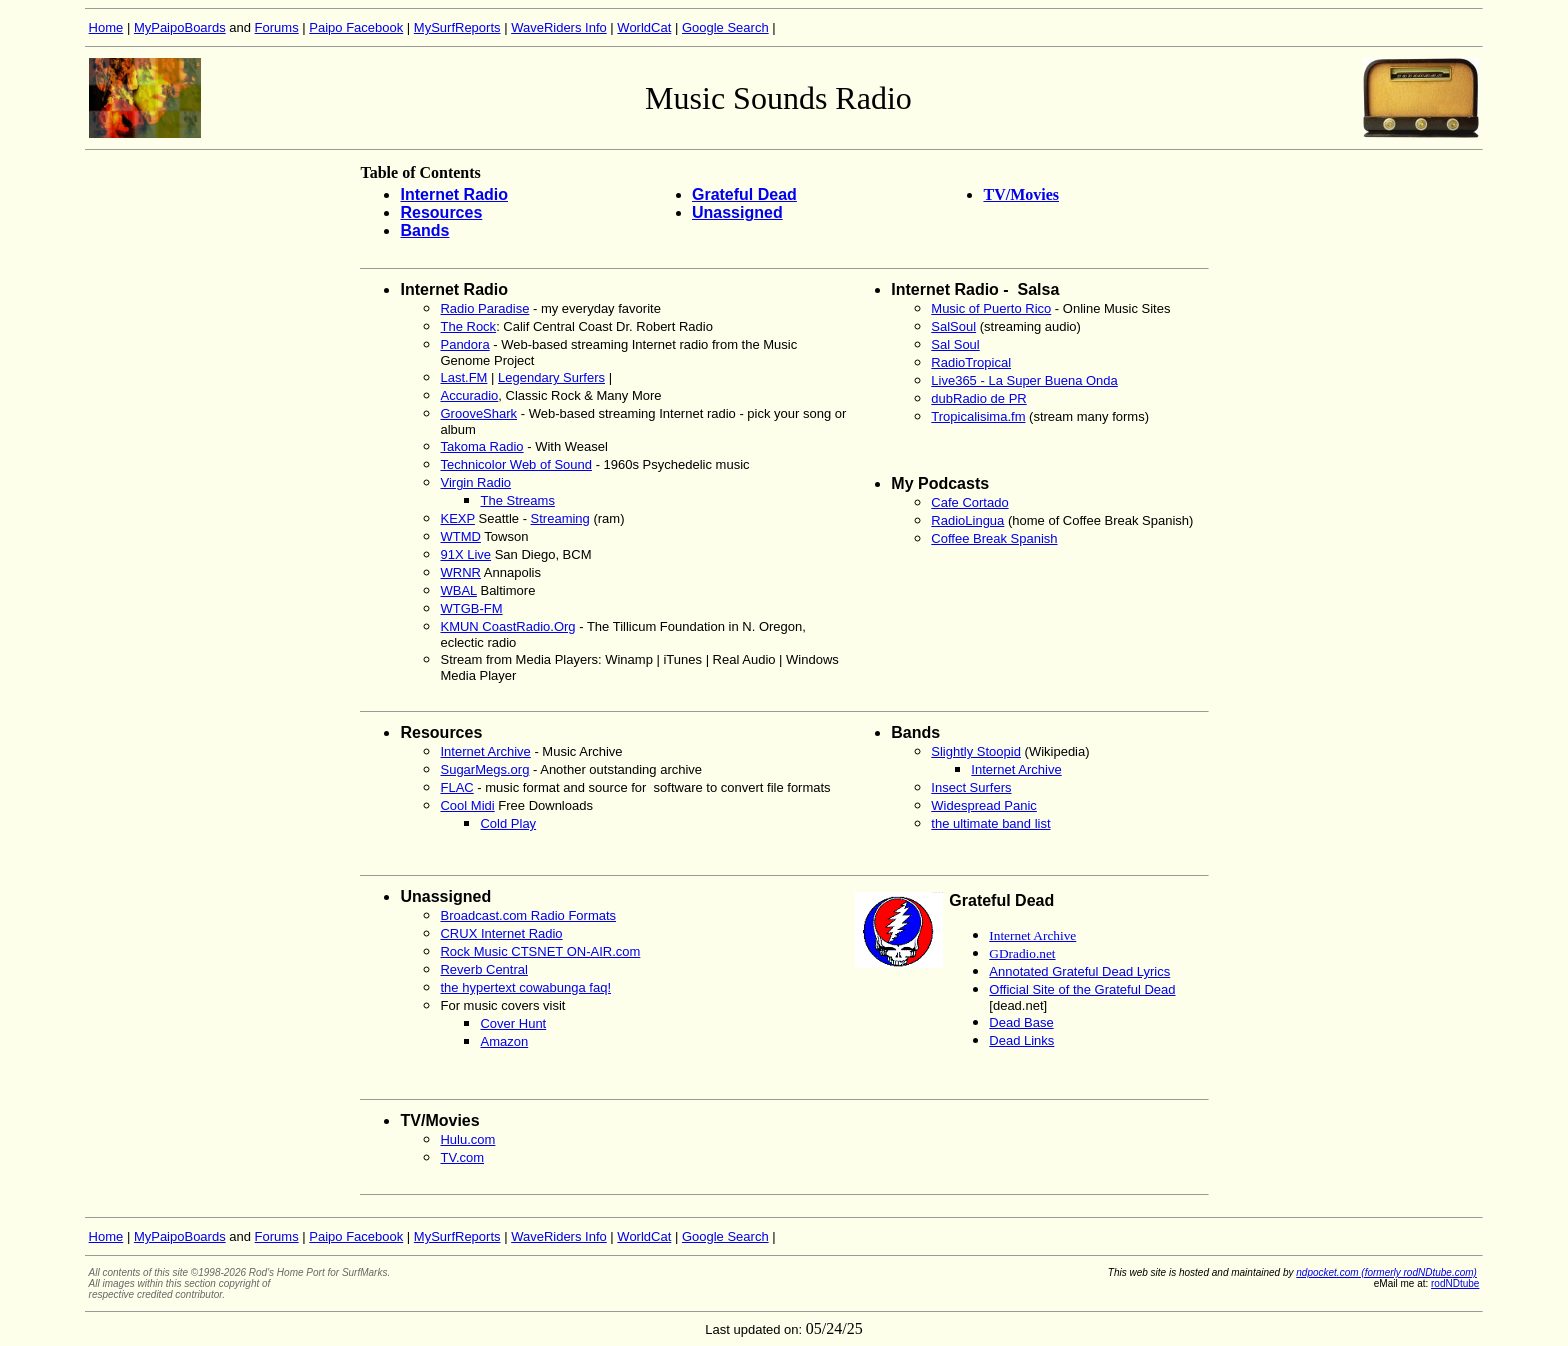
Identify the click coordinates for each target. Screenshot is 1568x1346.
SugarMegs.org (484, 769)
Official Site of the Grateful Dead (1082, 989)
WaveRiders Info (559, 27)
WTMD (460, 536)
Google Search (725, 27)
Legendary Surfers (551, 377)
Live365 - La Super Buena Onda (1024, 380)
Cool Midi (467, 805)
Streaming (560, 518)
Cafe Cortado (969, 502)
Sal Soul (955, 344)
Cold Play (508, 823)
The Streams (517, 500)
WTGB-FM (471, 608)
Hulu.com (467, 1139)
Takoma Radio (481, 446)
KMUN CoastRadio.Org (507, 626)
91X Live (465, 554)
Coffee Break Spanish (994, 538)
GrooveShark (478, 413)
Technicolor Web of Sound (516, 464)
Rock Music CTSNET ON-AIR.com (540, 951)
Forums (277, 27)
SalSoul (953, 326)
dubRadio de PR (978, 398)
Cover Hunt (513, 1023)
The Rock (468, 326)
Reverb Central (483, 969)
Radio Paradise (484, 308)
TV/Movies (1021, 194)
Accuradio (469, 395)
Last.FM (463, 377)
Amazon (504, 1041)
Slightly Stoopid (976, 751)
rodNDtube (1455, 1283)
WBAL (458, 590)
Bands (424, 230)
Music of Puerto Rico (991, 308)
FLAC (456, 787)
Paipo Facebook (356, 27)
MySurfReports (457, 27)
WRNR (460, 572)
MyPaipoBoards (180, 27)
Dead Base (1021, 1022)
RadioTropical (971, 362)
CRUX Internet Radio (501, 933)
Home (106, 27)
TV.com (462, 1157)
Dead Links (1021, 1040)
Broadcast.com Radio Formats (528, 915)
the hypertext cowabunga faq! (525, 987)
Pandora (464, 344)
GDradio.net (1022, 953)
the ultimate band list (990, 823)
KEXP (457, 518)
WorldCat (644, 27)
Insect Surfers (971, 787)
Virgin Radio (475, 482)
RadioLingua (967, 520)
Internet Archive (485, 751)
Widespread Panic (984, 805)
